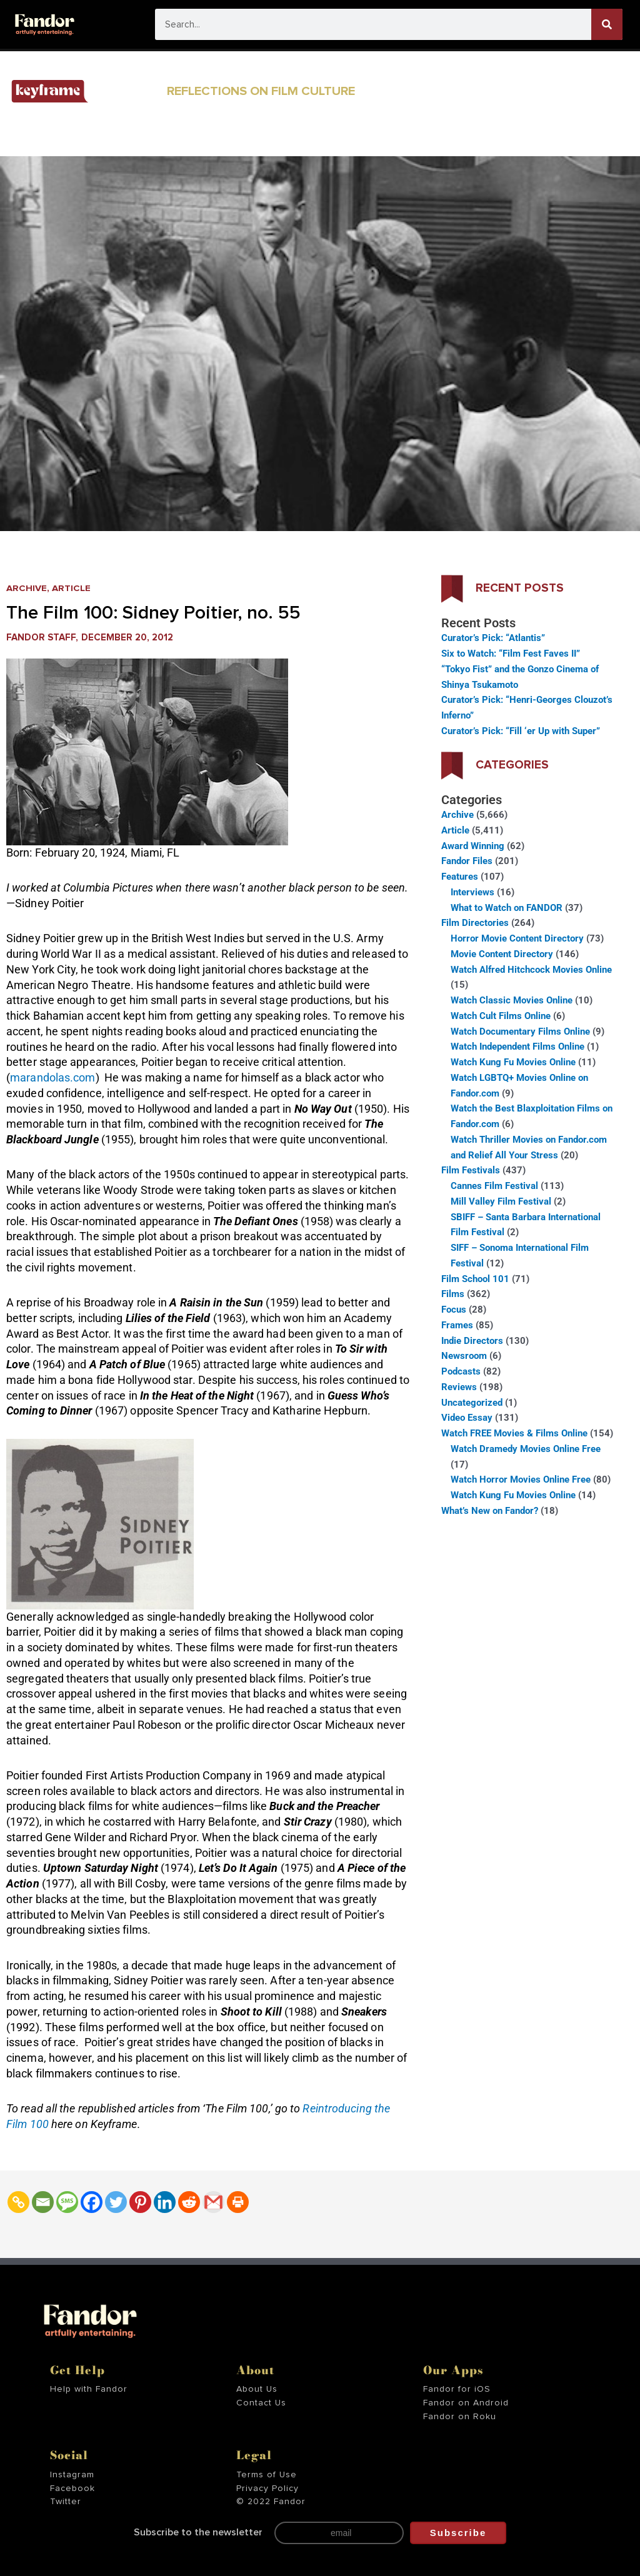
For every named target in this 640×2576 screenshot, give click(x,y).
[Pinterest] (140, 2202)
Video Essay (466, 1417)
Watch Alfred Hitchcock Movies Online (531, 969)
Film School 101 (475, 1279)
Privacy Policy (267, 2488)
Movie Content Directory (502, 954)
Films (452, 1294)
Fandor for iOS (457, 2389)
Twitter (65, 2501)
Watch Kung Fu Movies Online (513, 1062)
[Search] (606, 24)
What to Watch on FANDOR (506, 907)
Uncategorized (471, 1402)
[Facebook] (91, 2202)
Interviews (472, 892)
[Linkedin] (165, 2202)
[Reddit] (189, 2202)
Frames (457, 1325)
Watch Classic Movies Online (511, 1000)
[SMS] (67, 2202)
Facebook (72, 2488)
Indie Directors (472, 1340)
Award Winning (472, 846)
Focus (453, 1309)
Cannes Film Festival (494, 1185)
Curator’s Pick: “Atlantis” (493, 638)
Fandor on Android (466, 2403)
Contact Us (261, 2403)
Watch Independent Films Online (517, 1046)
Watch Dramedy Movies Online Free (526, 1449)
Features (459, 876)
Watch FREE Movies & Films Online (514, 1433)
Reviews (459, 1387)
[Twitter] (116, 2202)
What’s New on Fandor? (489, 1510)
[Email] (43, 2202)
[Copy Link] (18, 2202)
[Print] (238, 2202)
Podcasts (461, 1371)
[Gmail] (213, 2202)
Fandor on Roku (459, 2416)
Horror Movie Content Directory (517, 938)
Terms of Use (266, 2474)
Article (71, 588)
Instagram (72, 2474)
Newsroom (464, 1355)
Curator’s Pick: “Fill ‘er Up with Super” (520, 731)
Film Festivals (470, 1170)
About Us (257, 2389)
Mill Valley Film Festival (501, 1201)
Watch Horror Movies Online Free (521, 1479)
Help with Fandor (89, 2389)
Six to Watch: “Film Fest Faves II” (510, 653)
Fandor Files (466, 861)
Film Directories (475, 922)
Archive (26, 588)
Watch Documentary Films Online (520, 1031)
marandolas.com (52, 1077)
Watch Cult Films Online (501, 1016)
